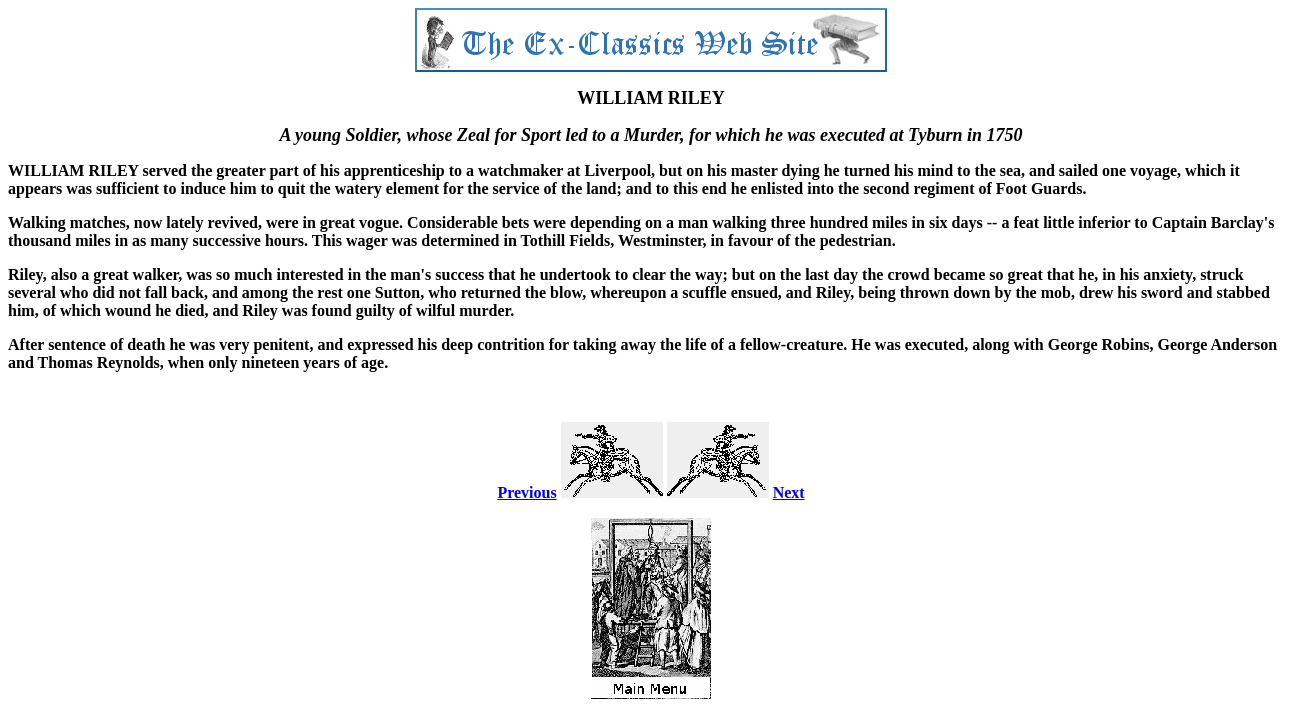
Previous (526, 492)
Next (789, 492)
